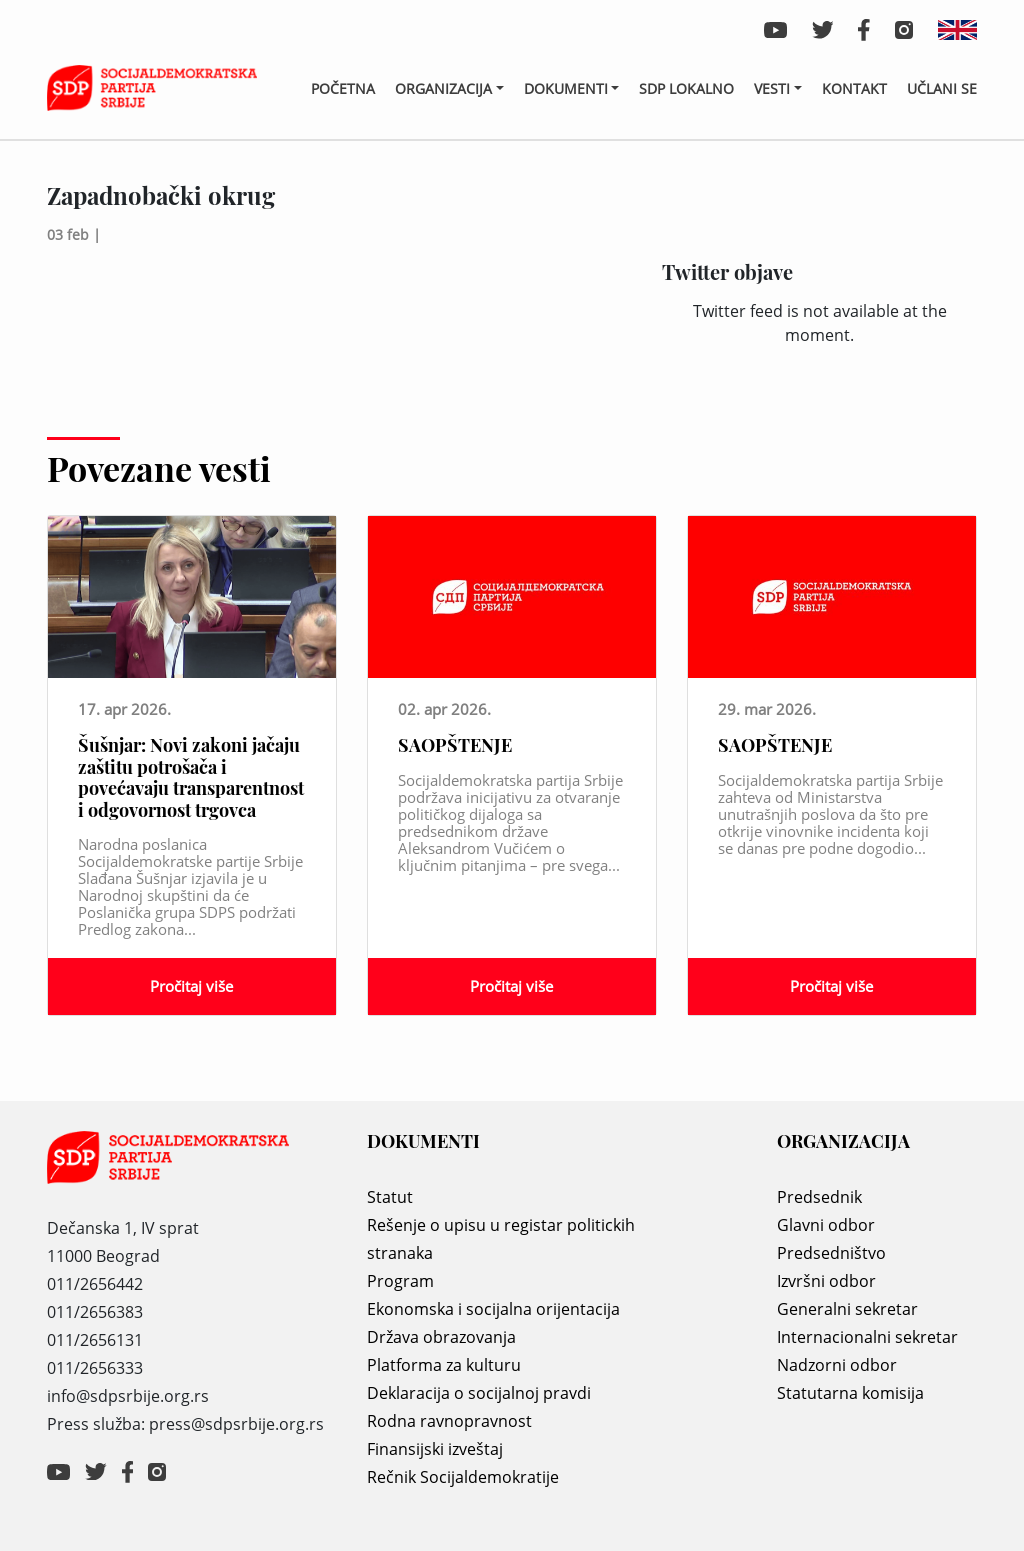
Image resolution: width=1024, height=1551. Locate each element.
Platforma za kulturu (444, 1365)
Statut (390, 1197)
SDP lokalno (686, 88)
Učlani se (942, 88)
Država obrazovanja (441, 1337)
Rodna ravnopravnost (449, 1421)
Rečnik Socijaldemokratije (463, 1477)
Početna (343, 88)
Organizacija (443, 88)
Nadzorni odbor (837, 1365)
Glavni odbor (826, 1225)
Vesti (772, 88)
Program (400, 1281)
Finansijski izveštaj (435, 1449)
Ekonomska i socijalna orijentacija (493, 1309)
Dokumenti (566, 88)
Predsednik (819, 1197)
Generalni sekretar (847, 1309)
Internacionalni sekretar (867, 1337)
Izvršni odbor (826, 1281)
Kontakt (854, 88)
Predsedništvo (831, 1253)
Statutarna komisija (850, 1393)
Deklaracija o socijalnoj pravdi (479, 1393)
